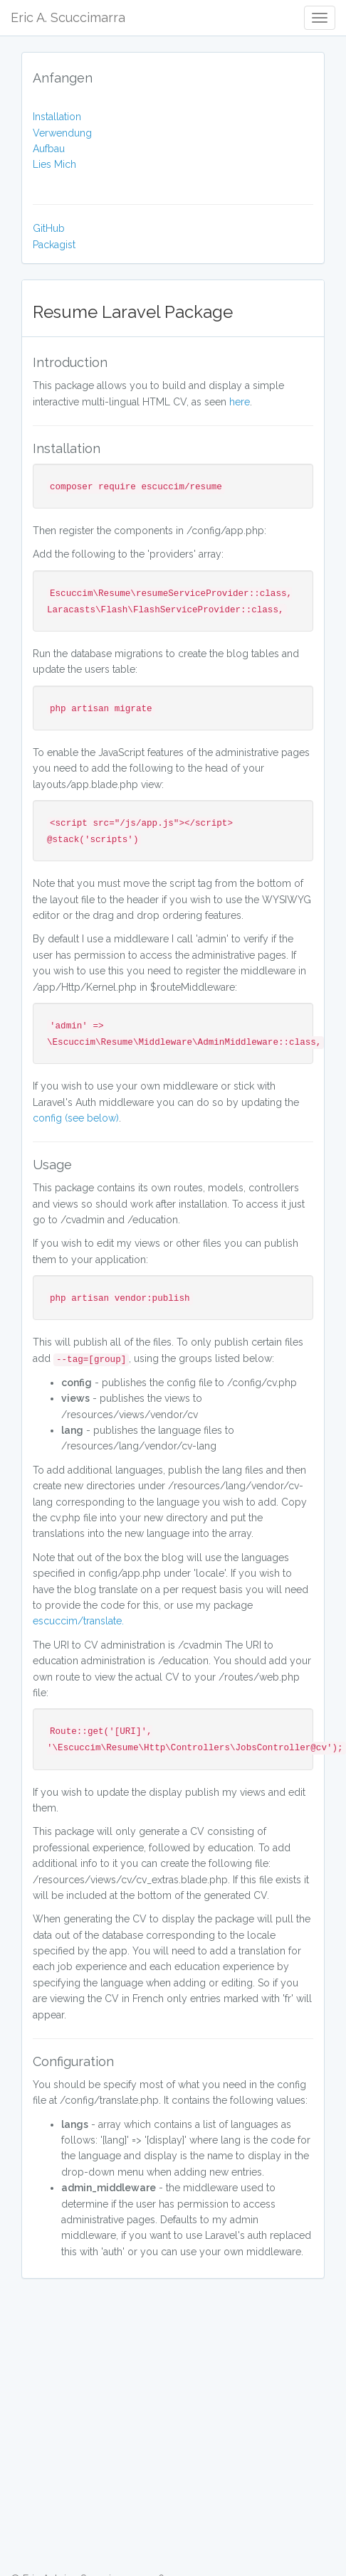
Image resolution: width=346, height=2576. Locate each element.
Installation (57, 116)
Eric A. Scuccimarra (68, 17)
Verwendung (62, 133)
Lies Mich (54, 164)
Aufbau (49, 148)
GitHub (49, 228)
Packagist (54, 244)
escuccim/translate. (78, 1621)
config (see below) (76, 1118)
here (239, 402)
